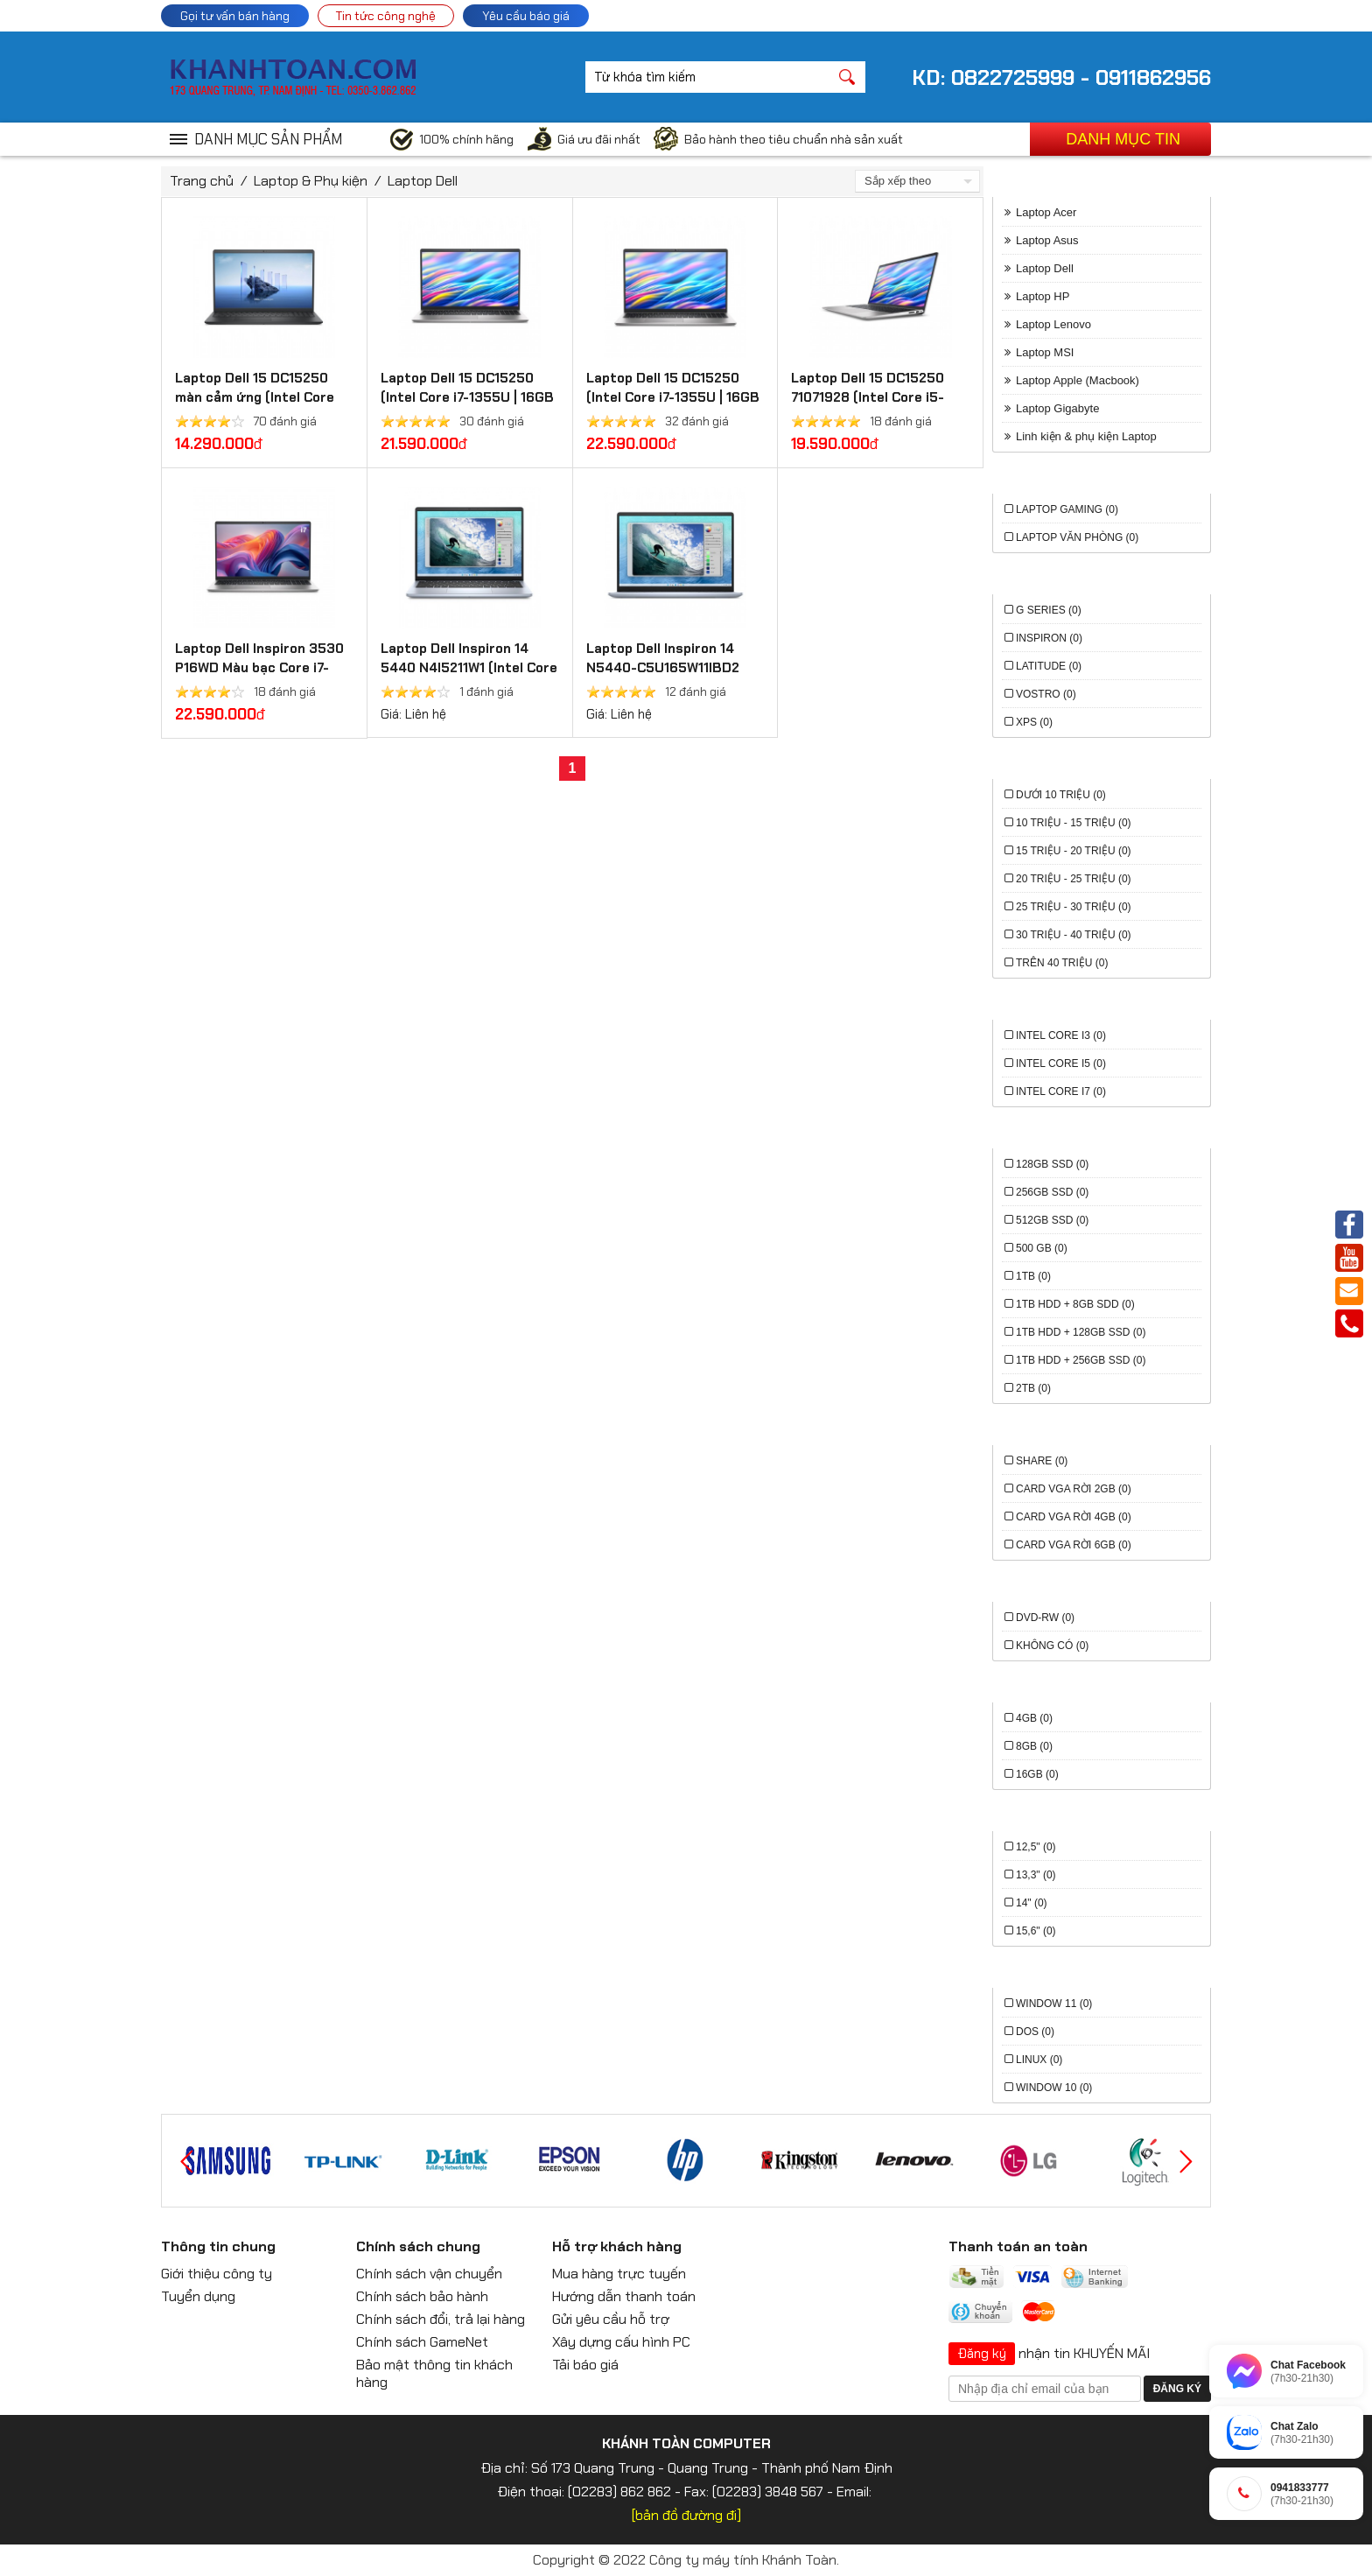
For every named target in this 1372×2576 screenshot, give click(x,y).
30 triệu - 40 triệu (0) (1073, 935)
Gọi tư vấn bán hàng (235, 16)
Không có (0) (1052, 1645)
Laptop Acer (1046, 212)
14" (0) (1031, 1903)
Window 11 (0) (1054, 2003)
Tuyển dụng (198, 2296)
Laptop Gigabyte (1057, 408)
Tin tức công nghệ (386, 16)
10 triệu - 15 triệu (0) (1073, 823)
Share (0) (1042, 1461)
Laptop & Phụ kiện (311, 181)
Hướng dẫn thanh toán (624, 2296)
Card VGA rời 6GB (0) (1073, 1545)
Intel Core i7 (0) (1061, 1091)
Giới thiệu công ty (216, 2273)
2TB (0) (1033, 1388)
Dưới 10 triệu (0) (1061, 795)
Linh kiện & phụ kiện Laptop (1086, 436)
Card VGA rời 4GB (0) (1073, 1517)
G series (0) (1049, 610)
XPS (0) (1034, 722)
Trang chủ (202, 181)
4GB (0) (1034, 1718)
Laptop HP (1042, 296)
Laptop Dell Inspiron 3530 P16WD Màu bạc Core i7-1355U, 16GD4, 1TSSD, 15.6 (260, 668)
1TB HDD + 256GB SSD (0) (1080, 1360)
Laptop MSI (1045, 352)
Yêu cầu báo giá (526, 16)
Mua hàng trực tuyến (619, 2273)
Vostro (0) (1046, 694)
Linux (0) (1039, 2059)
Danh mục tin (1123, 139)
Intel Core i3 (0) (1061, 1035)
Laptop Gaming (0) (1067, 509)
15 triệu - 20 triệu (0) (1073, 851)
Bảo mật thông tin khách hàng (434, 2373)
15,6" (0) (1036, 1931)
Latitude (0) (1049, 666)
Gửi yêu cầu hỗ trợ (610, 2319)
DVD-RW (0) (1045, 1617)
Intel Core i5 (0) (1061, 1063)
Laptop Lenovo (1053, 324)
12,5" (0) (1036, 1847)
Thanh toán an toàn (1018, 2246)
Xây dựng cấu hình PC (621, 2342)
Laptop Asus (1047, 240)
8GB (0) (1034, 1746)
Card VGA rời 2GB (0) (1073, 1489)
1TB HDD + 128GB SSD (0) (1080, 1332)
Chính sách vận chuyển (429, 2273)
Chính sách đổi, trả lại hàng (440, 2319)
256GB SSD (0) (1052, 1192)
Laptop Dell (423, 181)
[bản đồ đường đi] (686, 2515)
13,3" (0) (1036, 1875)
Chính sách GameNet (422, 2342)
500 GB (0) (1042, 1248)
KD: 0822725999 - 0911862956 (1061, 77)
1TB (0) (1033, 1276)
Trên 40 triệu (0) (1062, 963)
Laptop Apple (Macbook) (1077, 380)
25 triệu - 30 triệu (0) (1073, 907)
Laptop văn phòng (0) (1077, 537)
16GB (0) (1037, 1774)
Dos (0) (1035, 2031)
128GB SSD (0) (1052, 1164)
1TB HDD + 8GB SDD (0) (1075, 1304)
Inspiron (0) (1049, 638)
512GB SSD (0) (1052, 1220)
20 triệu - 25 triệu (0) (1073, 879)
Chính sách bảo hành (422, 2296)
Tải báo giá (585, 2364)
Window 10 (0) (1054, 2087)
